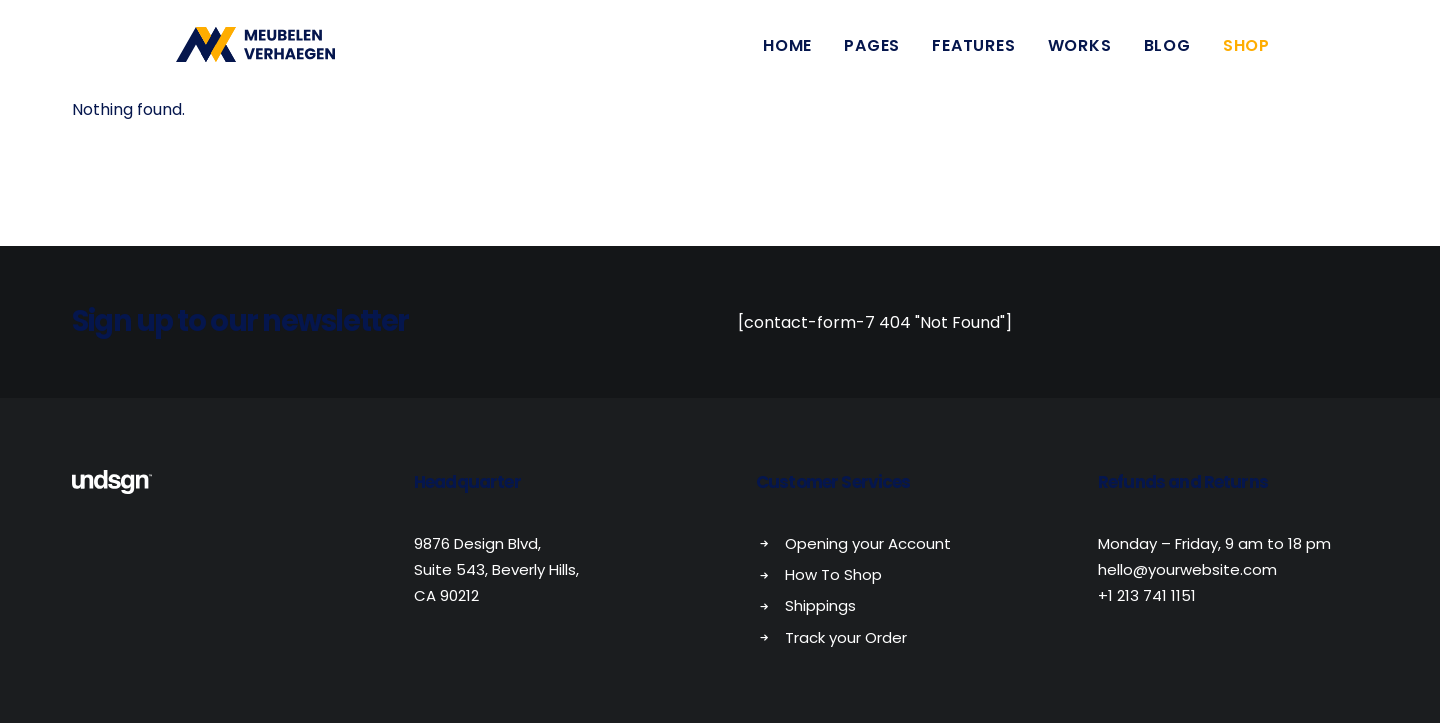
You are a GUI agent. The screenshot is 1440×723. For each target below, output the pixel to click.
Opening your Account (868, 543)
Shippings (820, 605)
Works (1080, 52)
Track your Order (846, 637)
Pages (872, 52)
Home (787, 52)
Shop (1246, 52)
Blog (1167, 52)
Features (973, 52)
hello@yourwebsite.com (1187, 569)
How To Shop (833, 574)
